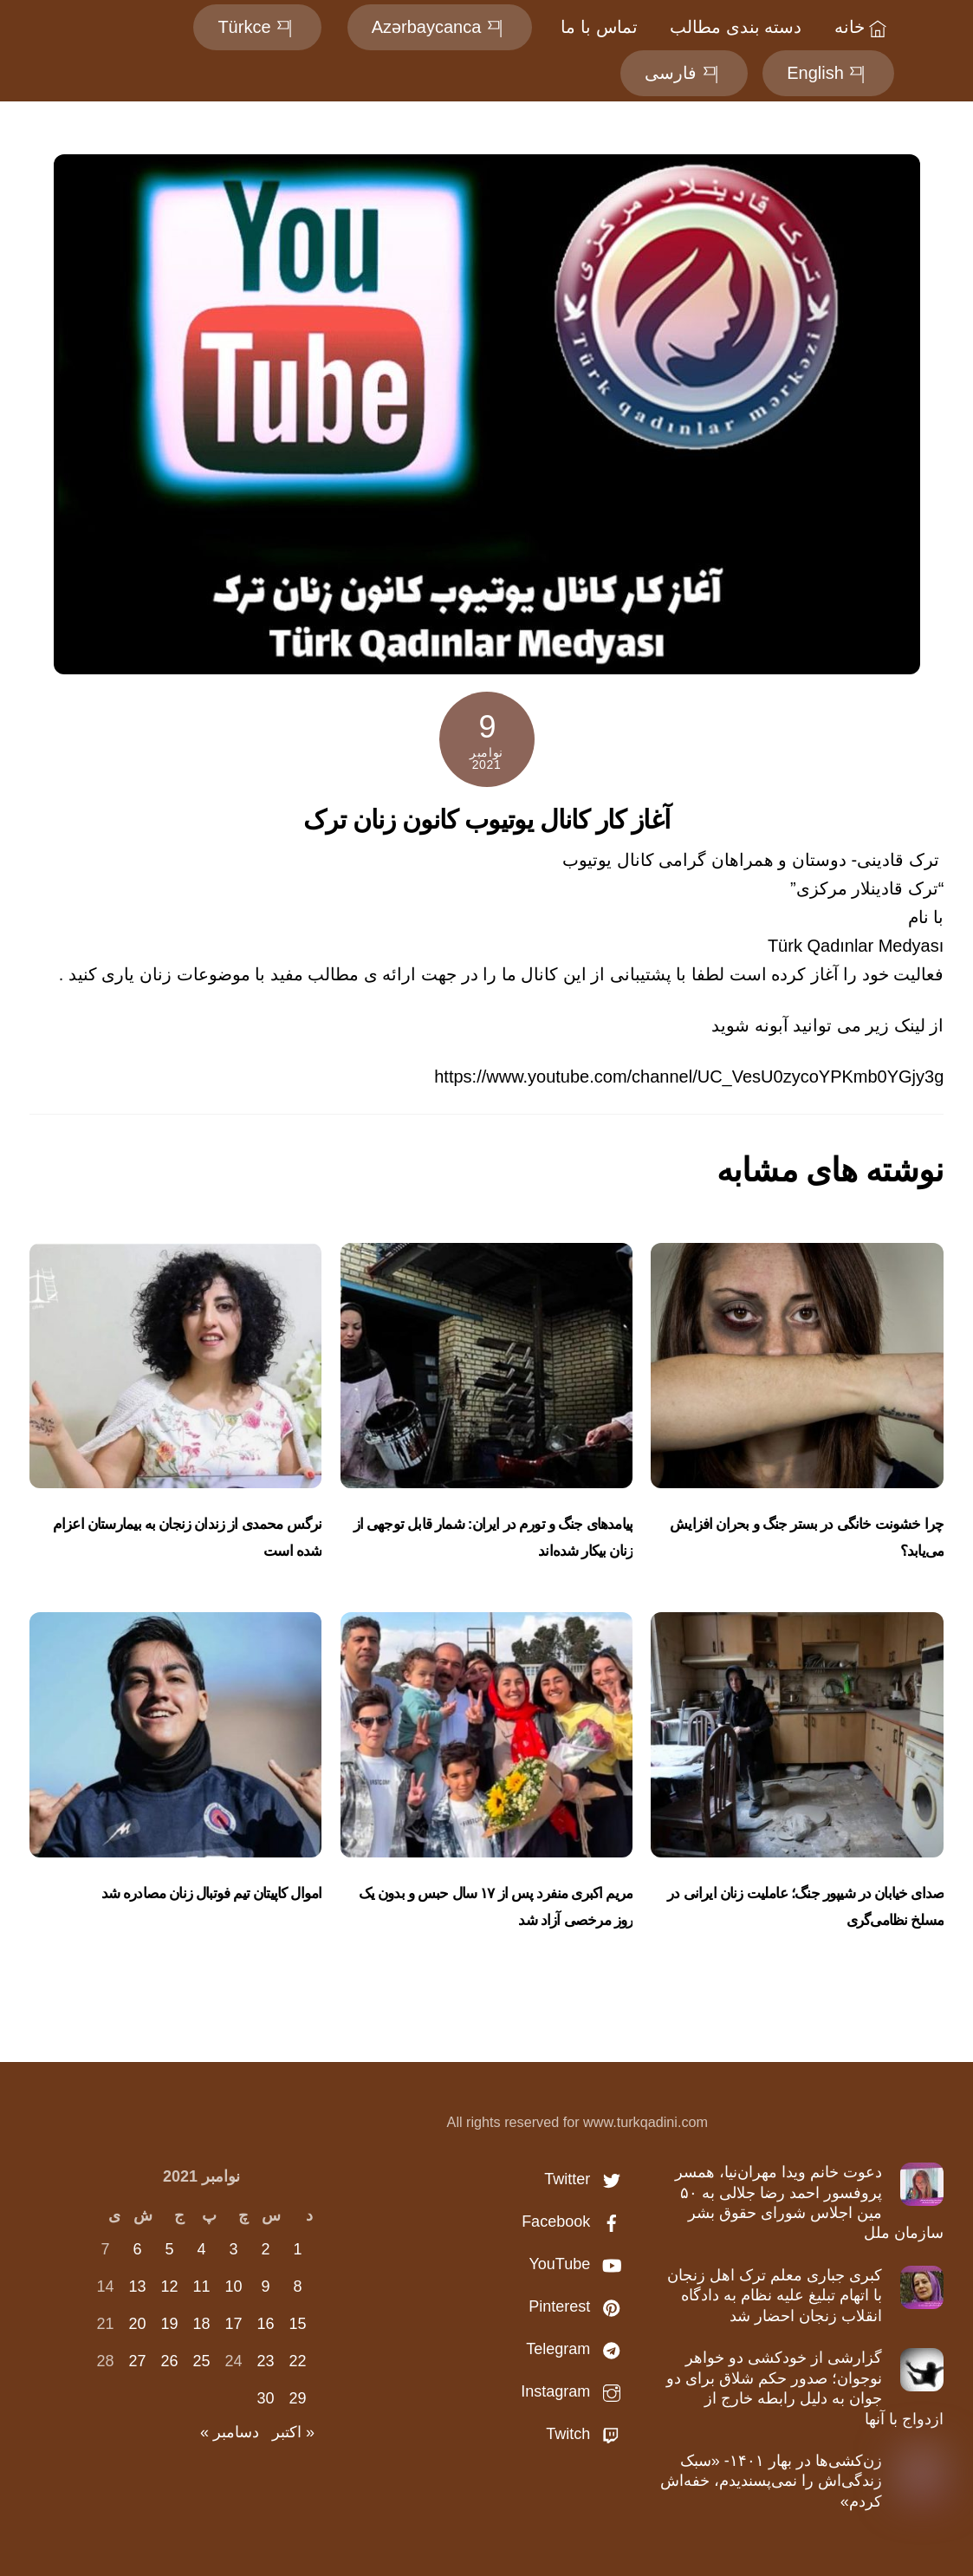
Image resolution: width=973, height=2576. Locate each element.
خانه (863, 26)
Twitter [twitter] (586, 2179)
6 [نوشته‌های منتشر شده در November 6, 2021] (137, 2249)
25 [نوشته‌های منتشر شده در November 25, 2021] (202, 2361)
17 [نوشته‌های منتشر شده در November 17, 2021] (234, 2323)
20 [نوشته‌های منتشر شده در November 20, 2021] (137, 2323)
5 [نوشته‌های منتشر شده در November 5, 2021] (169, 2249)
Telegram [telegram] (577, 2349)
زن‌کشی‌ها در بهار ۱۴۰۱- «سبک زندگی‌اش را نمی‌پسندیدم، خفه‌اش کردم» (771, 2481)
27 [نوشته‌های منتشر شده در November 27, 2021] (137, 2361)
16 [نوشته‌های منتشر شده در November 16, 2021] (266, 2323)
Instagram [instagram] (575, 2391)
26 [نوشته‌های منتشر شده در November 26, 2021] (169, 2361)
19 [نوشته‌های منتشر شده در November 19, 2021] (169, 2323)
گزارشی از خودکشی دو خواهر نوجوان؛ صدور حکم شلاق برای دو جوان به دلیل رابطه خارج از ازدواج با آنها (805, 2388)
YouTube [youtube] (579, 2264)
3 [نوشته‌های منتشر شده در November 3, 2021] (234, 2249)
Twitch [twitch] (587, 2434)
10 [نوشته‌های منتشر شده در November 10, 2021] (234, 2286)
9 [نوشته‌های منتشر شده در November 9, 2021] (266, 2286)
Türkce (257, 26)
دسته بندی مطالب (735, 26)
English (828, 72)
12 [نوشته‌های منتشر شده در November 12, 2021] (169, 2286)
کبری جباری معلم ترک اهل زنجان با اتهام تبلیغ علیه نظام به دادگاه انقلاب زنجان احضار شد (774, 2296)
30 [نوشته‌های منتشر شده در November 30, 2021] (266, 2398)
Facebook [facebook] (575, 2221)
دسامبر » (229, 2432)
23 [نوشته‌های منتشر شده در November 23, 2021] (266, 2361)
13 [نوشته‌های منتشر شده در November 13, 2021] (137, 2286)
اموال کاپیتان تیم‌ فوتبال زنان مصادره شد (211, 1893)
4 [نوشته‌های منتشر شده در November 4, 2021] (202, 2249)
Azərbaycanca (440, 26)
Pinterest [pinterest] (579, 2306)
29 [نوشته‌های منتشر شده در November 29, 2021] (298, 2398)
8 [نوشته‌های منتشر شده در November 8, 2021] (298, 2286)
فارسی (684, 72)
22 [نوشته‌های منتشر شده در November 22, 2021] (298, 2361)
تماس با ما (599, 26)
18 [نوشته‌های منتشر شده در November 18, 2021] (202, 2323)
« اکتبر (293, 2432)
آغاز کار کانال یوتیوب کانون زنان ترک (486, 819)
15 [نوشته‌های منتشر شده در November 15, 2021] (298, 2323)
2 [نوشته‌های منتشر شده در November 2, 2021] (266, 2249)
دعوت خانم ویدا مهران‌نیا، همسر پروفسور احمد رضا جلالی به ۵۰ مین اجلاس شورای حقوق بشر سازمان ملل (809, 2202)
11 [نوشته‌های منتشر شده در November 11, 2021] (202, 2286)
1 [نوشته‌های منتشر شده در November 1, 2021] (298, 2249)
